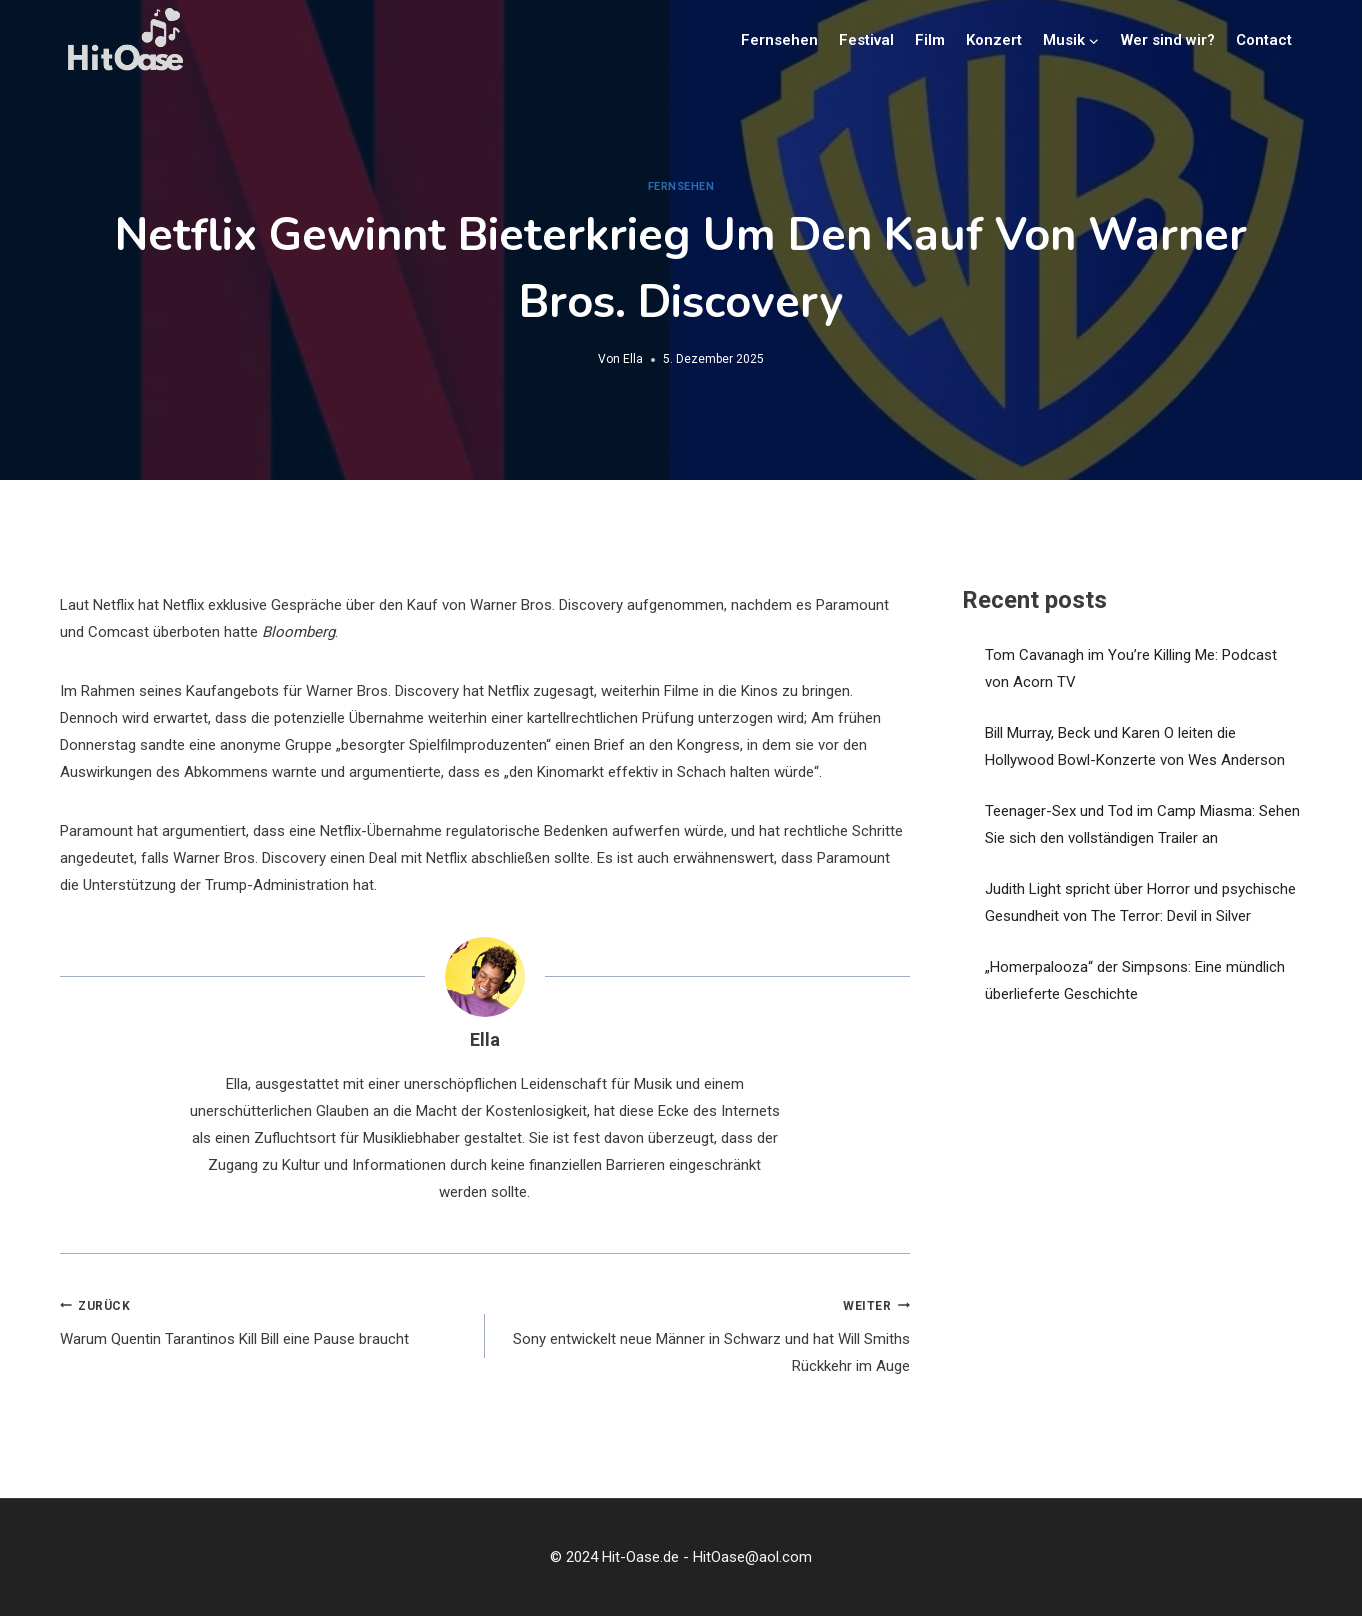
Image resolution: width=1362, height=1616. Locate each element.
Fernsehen (779, 40)
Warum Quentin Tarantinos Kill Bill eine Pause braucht (265, 1320)
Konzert (994, 40)
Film (930, 40)
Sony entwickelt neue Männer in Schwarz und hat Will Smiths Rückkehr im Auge (705, 1334)
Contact (1264, 40)
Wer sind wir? (1168, 40)
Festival (866, 40)
